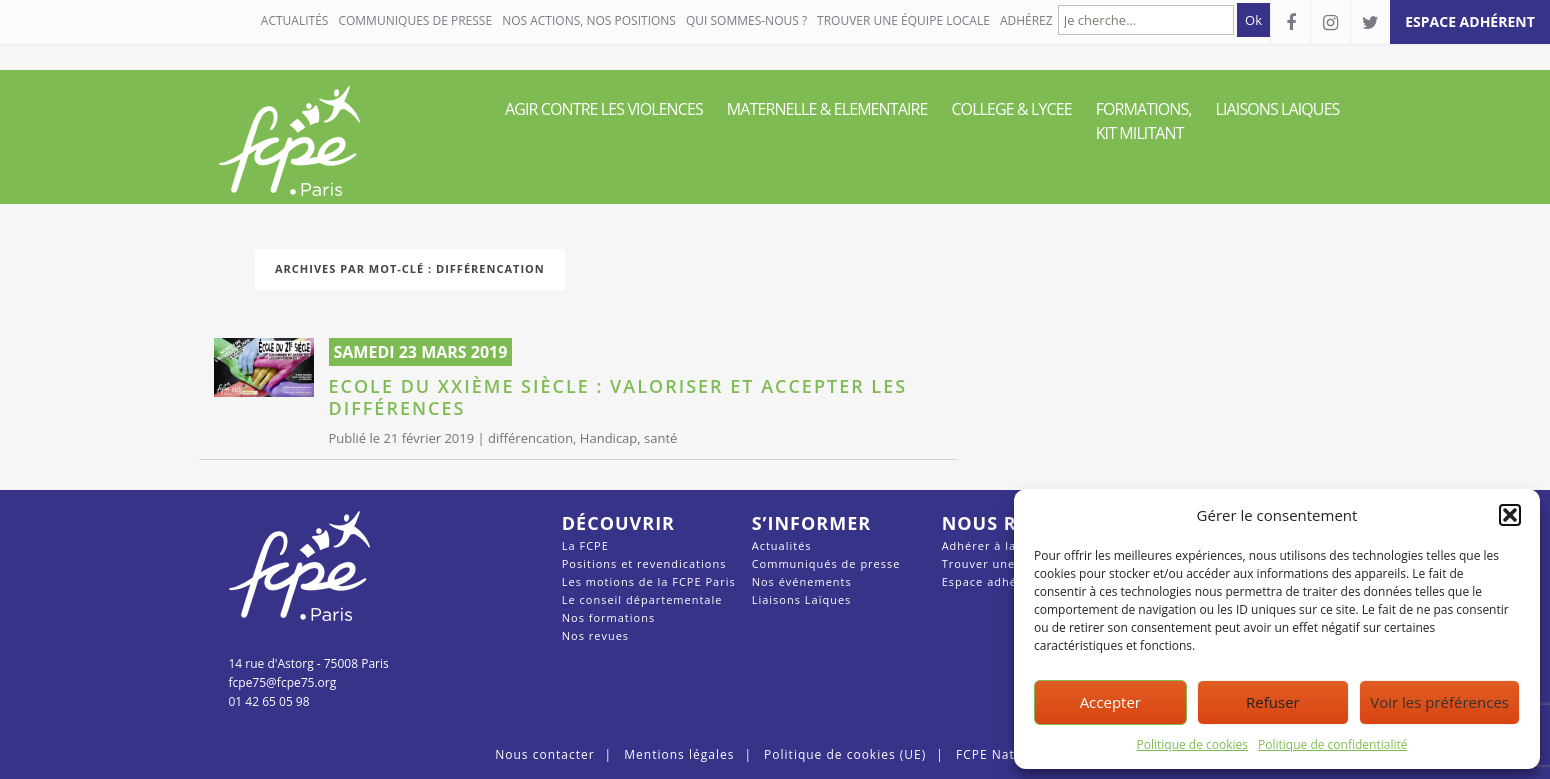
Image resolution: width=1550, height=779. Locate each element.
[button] (1510, 515)
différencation (530, 438)
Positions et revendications (644, 563)
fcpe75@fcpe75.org (283, 682)
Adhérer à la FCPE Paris (1013, 545)
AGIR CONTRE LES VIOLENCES (604, 109)
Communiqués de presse (826, 563)
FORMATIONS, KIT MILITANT (1144, 121)
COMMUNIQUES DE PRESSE (415, 20)
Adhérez (1026, 20)
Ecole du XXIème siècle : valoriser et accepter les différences (618, 397)
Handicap (608, 438)
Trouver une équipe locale (903, 20)
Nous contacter (544, 754)
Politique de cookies (1193, 744)
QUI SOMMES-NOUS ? (746, 20)
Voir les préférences (1439, 702)
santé (660, 438)
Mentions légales (679, 754)
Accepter (1110, 702)
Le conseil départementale (642, 599)
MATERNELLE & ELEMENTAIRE (827, 109)
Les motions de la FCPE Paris (649, 581)
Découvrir (618, 523)
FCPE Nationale (1005, 754)
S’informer (811, 523)
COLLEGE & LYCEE (1011, 109)
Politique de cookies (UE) (845, 754)
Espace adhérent (992, 581)
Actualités (295, 20)
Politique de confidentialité (1332, 744)
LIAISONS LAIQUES (1278, 109)
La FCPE (585, 545)
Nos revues (595, 635)
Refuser (1273, 702)
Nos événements (802, 581)
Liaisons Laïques (802, 599)
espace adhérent (1470, 21)
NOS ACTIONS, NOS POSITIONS (589, 20)
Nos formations (608, 617)
